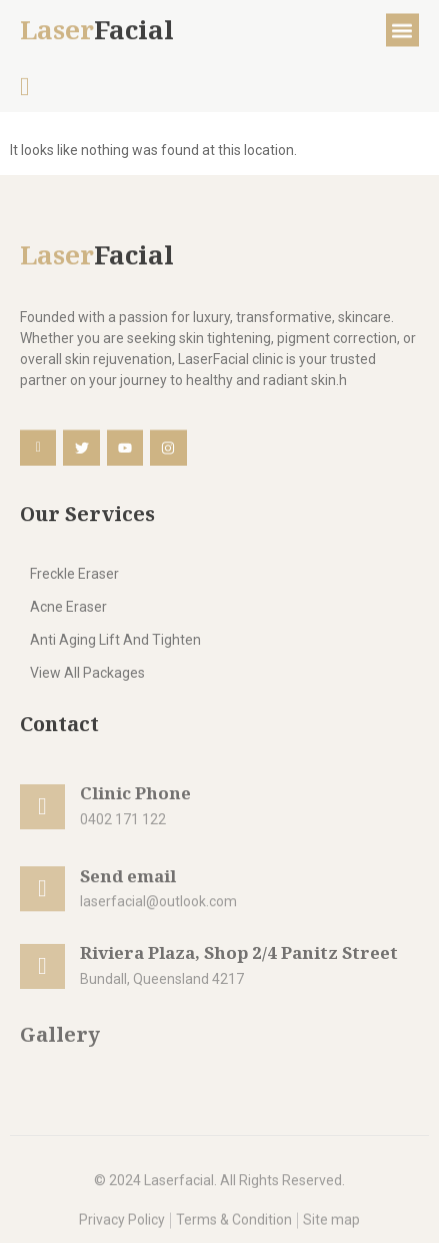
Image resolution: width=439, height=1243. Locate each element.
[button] (402, 33)
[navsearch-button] (25, 91)
